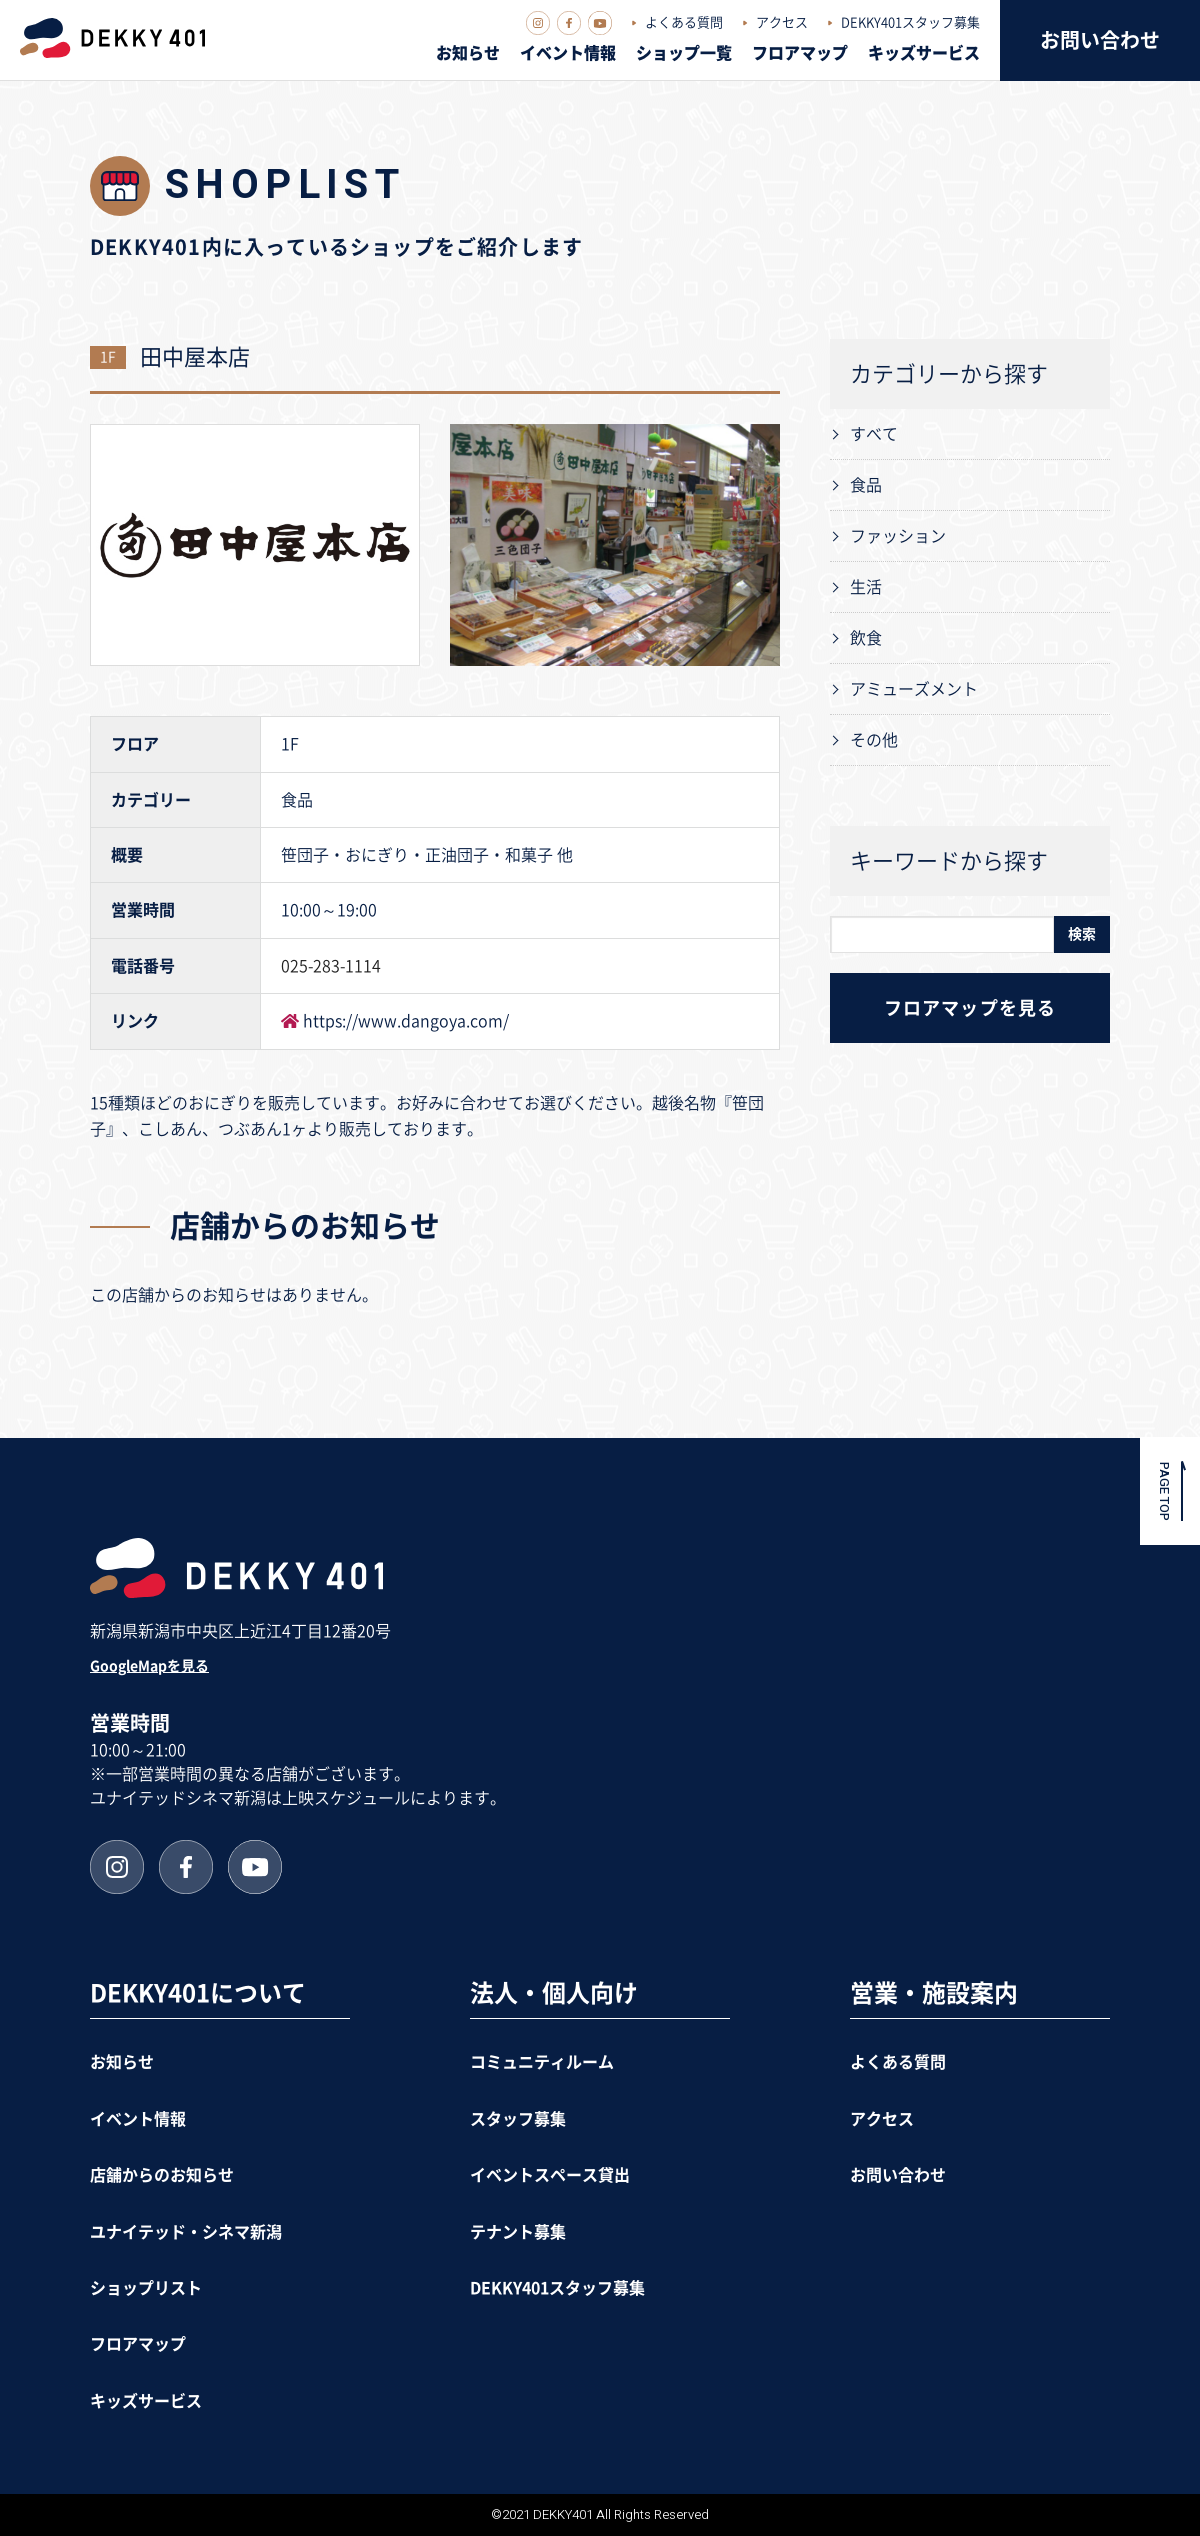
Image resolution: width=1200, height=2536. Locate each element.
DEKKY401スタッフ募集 (910, 22)
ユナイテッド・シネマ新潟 (186, 2232)
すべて (874, 434)
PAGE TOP (1164, 1491)
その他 (874, 740)
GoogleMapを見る (149, 1666)
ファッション (898, 536)
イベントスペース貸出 (550, 2175)
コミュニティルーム (542, 2062)
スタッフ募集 (518, 2119)
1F (108, 357)
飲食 (866, 638)
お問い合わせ (1100, 40)
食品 (866, 485)
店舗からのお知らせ (162, 2175)
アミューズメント (914, 689)
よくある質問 (684, 22)
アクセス (782, 22)
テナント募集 (518, 2232)
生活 (866, 587)
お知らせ (468, 53)
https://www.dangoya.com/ (406, 1021)
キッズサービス (924, 53)
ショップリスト (146, 2288)
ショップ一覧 (684, 53)
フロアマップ (800, 53)
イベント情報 (568, 53)
